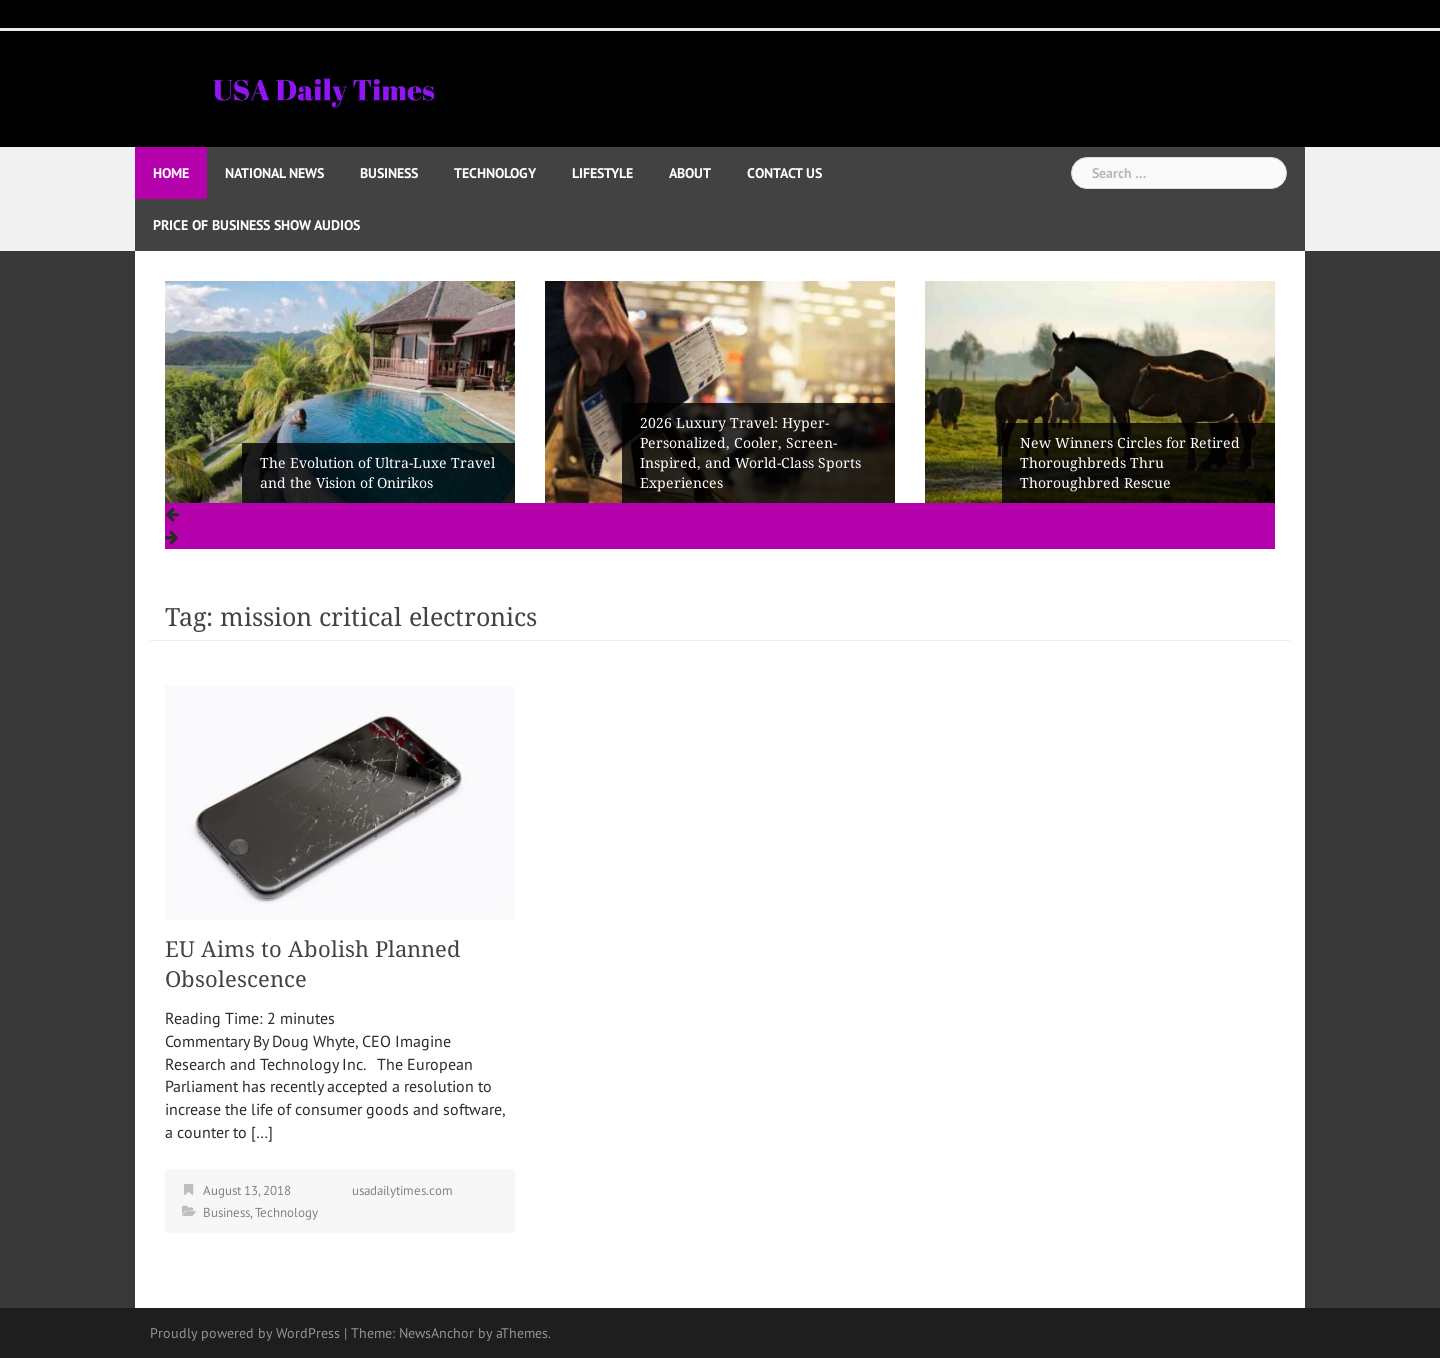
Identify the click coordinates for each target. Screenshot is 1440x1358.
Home (171, 173)
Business (389, 173)
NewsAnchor (436, 1333)
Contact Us (784, 173)
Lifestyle (602, 173)
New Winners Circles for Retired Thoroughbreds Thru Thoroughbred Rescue (1130, 463)
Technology (495, 173)
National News (274, 173)
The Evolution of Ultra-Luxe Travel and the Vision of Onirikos (377, 473)
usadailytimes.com (402, 1190)
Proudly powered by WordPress (245, 1333)
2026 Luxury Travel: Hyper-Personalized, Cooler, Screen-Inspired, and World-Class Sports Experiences (750, 453)
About (690, 173)
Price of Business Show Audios (256, 225)
